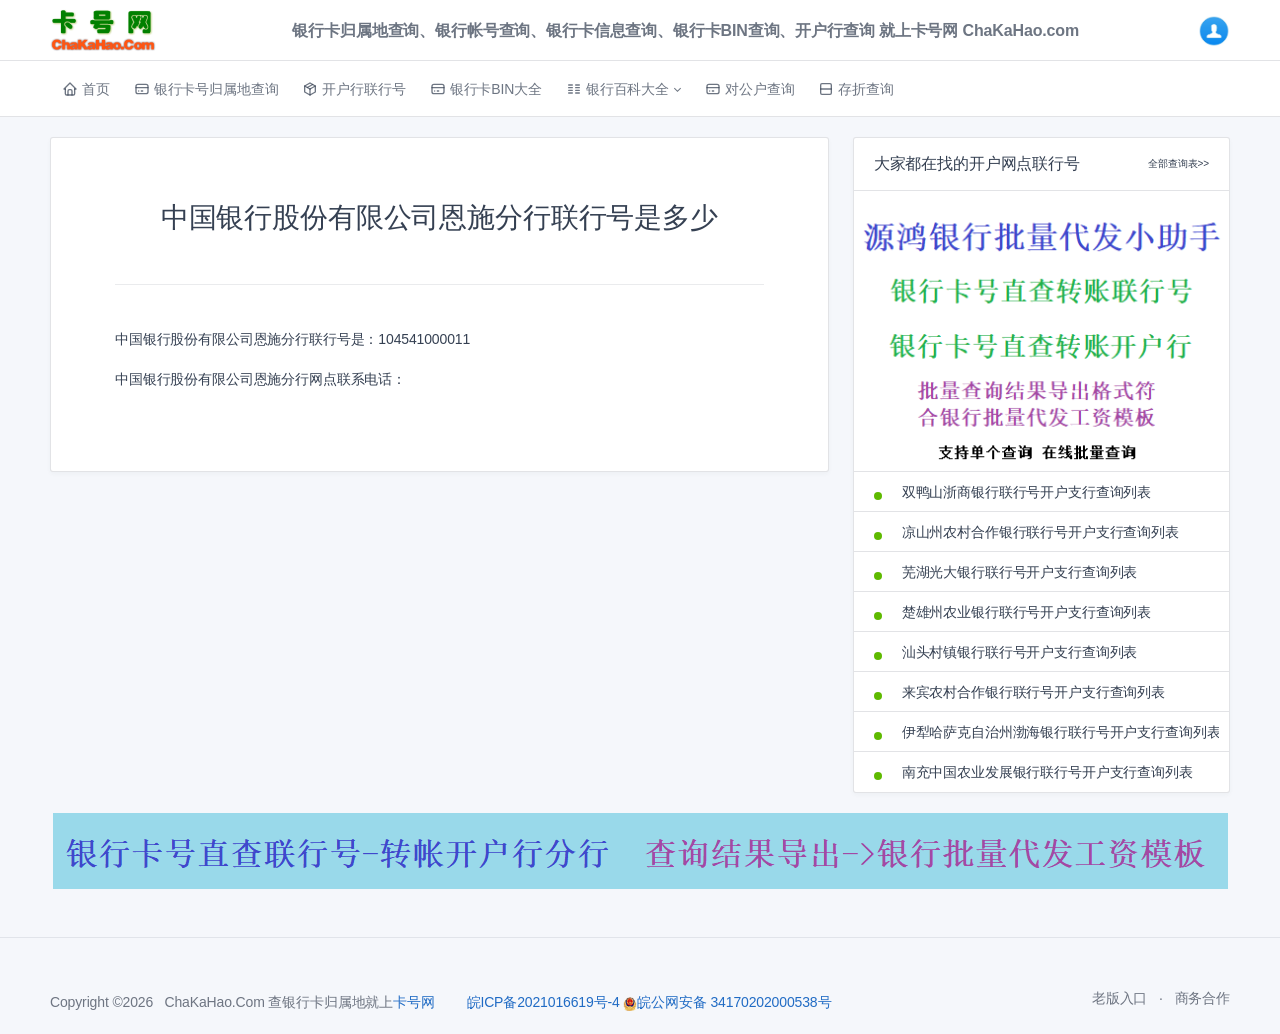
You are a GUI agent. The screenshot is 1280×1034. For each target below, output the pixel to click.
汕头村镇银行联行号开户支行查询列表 (1020, 652)
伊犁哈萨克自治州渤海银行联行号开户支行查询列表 (1055, 732)
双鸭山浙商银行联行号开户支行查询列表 (1026, 492)
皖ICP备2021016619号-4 (543, 1002)
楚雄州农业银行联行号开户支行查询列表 (1026, 612)
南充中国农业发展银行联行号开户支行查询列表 (1047, 772)
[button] (623, 89)
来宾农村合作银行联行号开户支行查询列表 (1033, 692)
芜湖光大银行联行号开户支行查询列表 (1020, 572)
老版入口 (1119, 998)
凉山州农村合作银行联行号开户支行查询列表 (1040, 532)
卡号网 (414, 1002)
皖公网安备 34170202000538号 (727, 1002)
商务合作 (1202, 998)
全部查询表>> (1178, 163)
